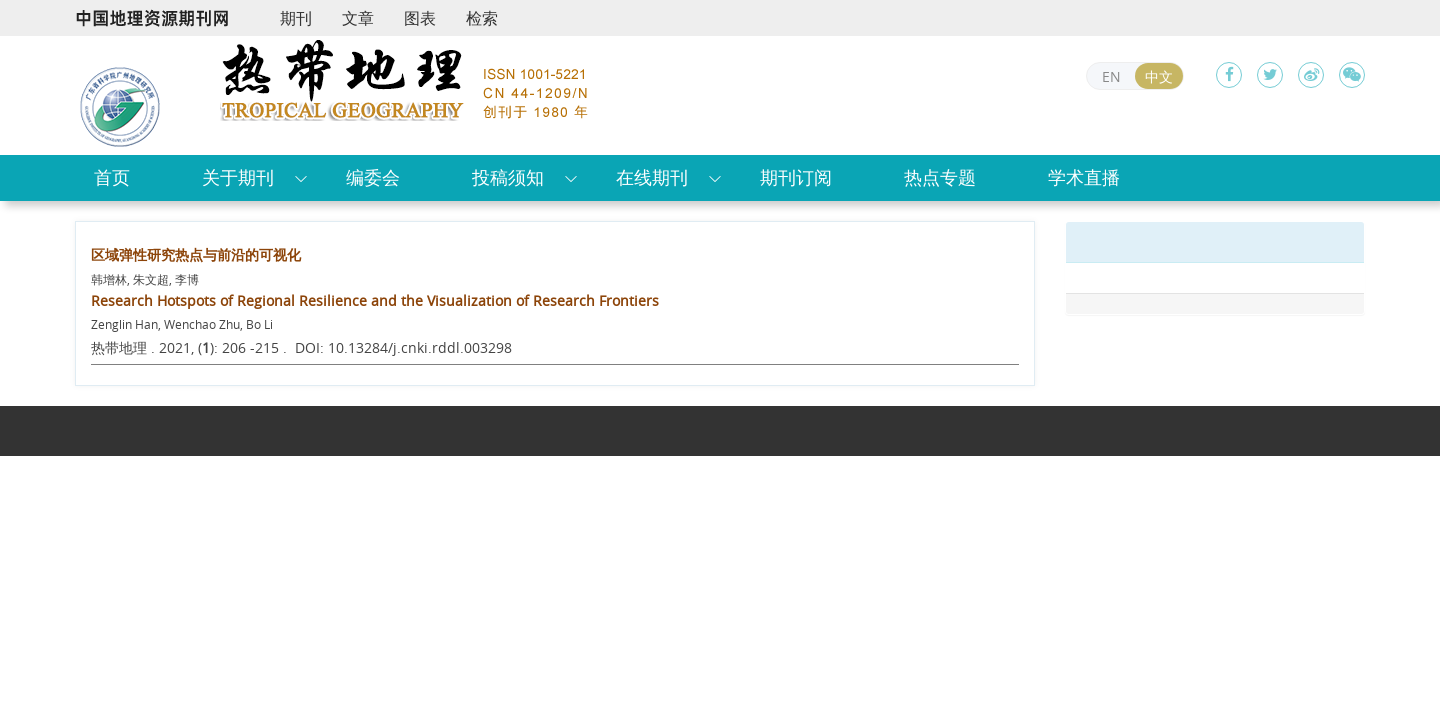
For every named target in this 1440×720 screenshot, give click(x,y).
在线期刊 (652, 177)
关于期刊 (238, 177)
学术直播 (1084, 177)
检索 (482, 18)
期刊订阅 (796, 177)
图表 (420, 18)
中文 (1159, 76)
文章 (358, 18)
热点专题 (940, 177)
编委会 (373, 177)
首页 (112, 177)
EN (1111, 76)
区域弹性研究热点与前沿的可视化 (196, 254)
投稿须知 (508, 177)
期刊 (296, 18)
